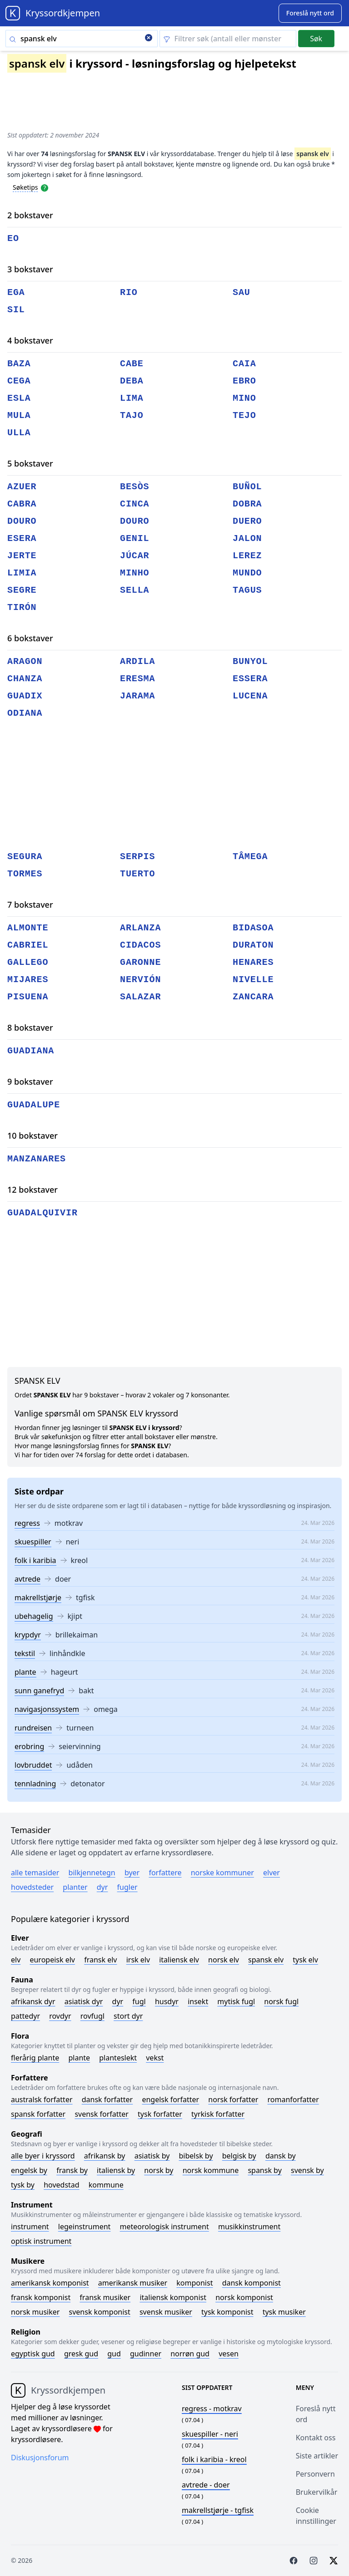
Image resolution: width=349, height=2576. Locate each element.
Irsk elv (138, 1960)
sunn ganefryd (39, 1691)
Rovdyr (60, 2016)
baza (19, 364)
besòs (135, 487)
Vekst (155, 2058)
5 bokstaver (30, 463)
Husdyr (167, 2001)
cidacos (140, 945)
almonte (27, 928)
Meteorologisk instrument (164, 2227)
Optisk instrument (41, 2241)
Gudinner (145, 2354)
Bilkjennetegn (92, 1873)
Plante (79, 2058)
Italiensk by (116, 2170)
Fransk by (72, 2170)
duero (247, 521)
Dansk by (280, 2156)
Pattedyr (25, 2016)
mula (19, 415)
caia (244, 364)
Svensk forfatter (102, 2114)
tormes (24, 874)
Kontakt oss (316, 2438)
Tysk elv (305, 1960)
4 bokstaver (30, 340)
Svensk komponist (99, 2312)
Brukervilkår (317, 2492)
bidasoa (253, 928)
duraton (253, 945)
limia (22, 573)
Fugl (138, 2001)
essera (250, 678)
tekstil (25, 1653)
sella (135, 590)
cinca (135, 504)
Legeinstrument (84, 2227)
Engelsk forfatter (170, 2099)
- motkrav (212, 2409)
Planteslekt (118, 2058)
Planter (75, 1887)
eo (13, 238)
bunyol (250, 661)
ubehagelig (34, 1616)
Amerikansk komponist (50, 2283)
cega (19, 381)
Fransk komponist (40, 2297)
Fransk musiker (105, 2297)
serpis (137, 856)
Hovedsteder (32, 1887)
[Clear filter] (228, 38)
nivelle (253, 979)
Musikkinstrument (249, 2227)
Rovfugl (92, 2016)
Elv (15, 1960)
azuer (22, 487)
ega (16, 292)
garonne (140, 962)
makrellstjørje (38, 1598)
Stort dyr (128, 2016)
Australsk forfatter (42, 2099)
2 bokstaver (30, 215)
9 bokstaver (30, 1081)
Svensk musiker (166, 2312)
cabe (132, 364)
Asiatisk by (152, 2156)
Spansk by (264, 2170)
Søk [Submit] (316, 39)
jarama (137, 696)
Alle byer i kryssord (43, 2156)
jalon (247, 538)
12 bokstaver (32, 1189)
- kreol (214, 2459)
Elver (271, 1873)
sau (241, 292)
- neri (210, 2434)
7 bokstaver (30, 904)
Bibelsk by (196, 2156)
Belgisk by (239, 2156)
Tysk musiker (284, 2312)
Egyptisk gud (33, 2354)
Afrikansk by (104, 2156)
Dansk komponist (251, 2283)
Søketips (25, 187)
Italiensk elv (179, 1960)
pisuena (27, 997)
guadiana (30, 1051)
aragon (24, 661)
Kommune (106, 2185)
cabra (22, 504)
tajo (132, 415)
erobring (29, 1746)
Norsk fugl (281, 2001)
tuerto (137, 874)
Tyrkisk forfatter (217, 2114)
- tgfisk (218, 2510)
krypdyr (28, 1635)
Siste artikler (317, 2456)
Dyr (102, 1887)
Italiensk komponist (173, 2297)
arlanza (140, 928)
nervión (140, 979)
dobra (247, 504)
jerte (22, 556)
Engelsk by (29, 2170)
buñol (247, 487)
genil (135, 538)
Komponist (194, 2283)
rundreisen (33, 1728)
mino (244, 398)
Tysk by (23, 2185)
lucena (250, 696)
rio (129, 292)
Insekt (198, 2001)
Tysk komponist (227, 2312)
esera (22, 538)
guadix (24, 696)
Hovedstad (62, 2185)
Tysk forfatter (160, 2114)
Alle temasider (35, 1873)
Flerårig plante (35, 2058)
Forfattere (165, 1873)
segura (24, 856)
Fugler (127, 1887)
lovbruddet (33, 1765)
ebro (244, 381)
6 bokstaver (30, 638)
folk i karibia (35, 1560)
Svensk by (307, 2170)
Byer (132, 1873)
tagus (247, 590)
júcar (135, 556)
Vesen (229, 2354)
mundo (247, 573)
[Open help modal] (44, 187)
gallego (27, 962)
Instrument (30, 2227)
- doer (206, 2485)
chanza (24, 678)
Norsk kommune (211, 2170)
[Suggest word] (310, 13)
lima (132, 398)
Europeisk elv (52, 1960)
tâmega (250, 856)
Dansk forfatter (107, 2099)
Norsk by (158, 2170)
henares (253, 962)
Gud (114, 2354)
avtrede (27, 1579)
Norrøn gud (189, 2354)
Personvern (315, 2474)
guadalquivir (42, 1213)
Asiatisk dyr (84, 2001)
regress (27, 1523)
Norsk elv (223, 1960)
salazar (140, 997)
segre (22, 590)
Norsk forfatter (233, 2099)
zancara (253, 997)
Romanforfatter (293, 2099)
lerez (247, 556)
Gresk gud (81, 2354)
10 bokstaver (32, 1135)
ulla (19, 433)
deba (132, 381)
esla (19, 398)
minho (135, 573)
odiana (24, 713)
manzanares (36, 1159)
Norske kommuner (222, 1873)
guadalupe (33, 1105)
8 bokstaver (30, 1027)
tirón (22, 607)
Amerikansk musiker (132, 2283)
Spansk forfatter (38, 2114)
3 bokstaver (30, 269)
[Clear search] (148, 38)
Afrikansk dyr (33, 2001)
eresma (137, 678)
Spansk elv (266, 1960)
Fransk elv (100, 1960)
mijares (27, 979)
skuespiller (33, 1542)
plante (25, 1672)
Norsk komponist (244, 2297)
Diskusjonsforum (40, 2458)
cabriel (27, 945)
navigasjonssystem (47, 1709)
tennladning (35, 1784)
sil (16, 310)
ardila (137, 661)
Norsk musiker (35, 2312)
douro (22, 521)
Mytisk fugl (236, 2001)
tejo (244, 415)
